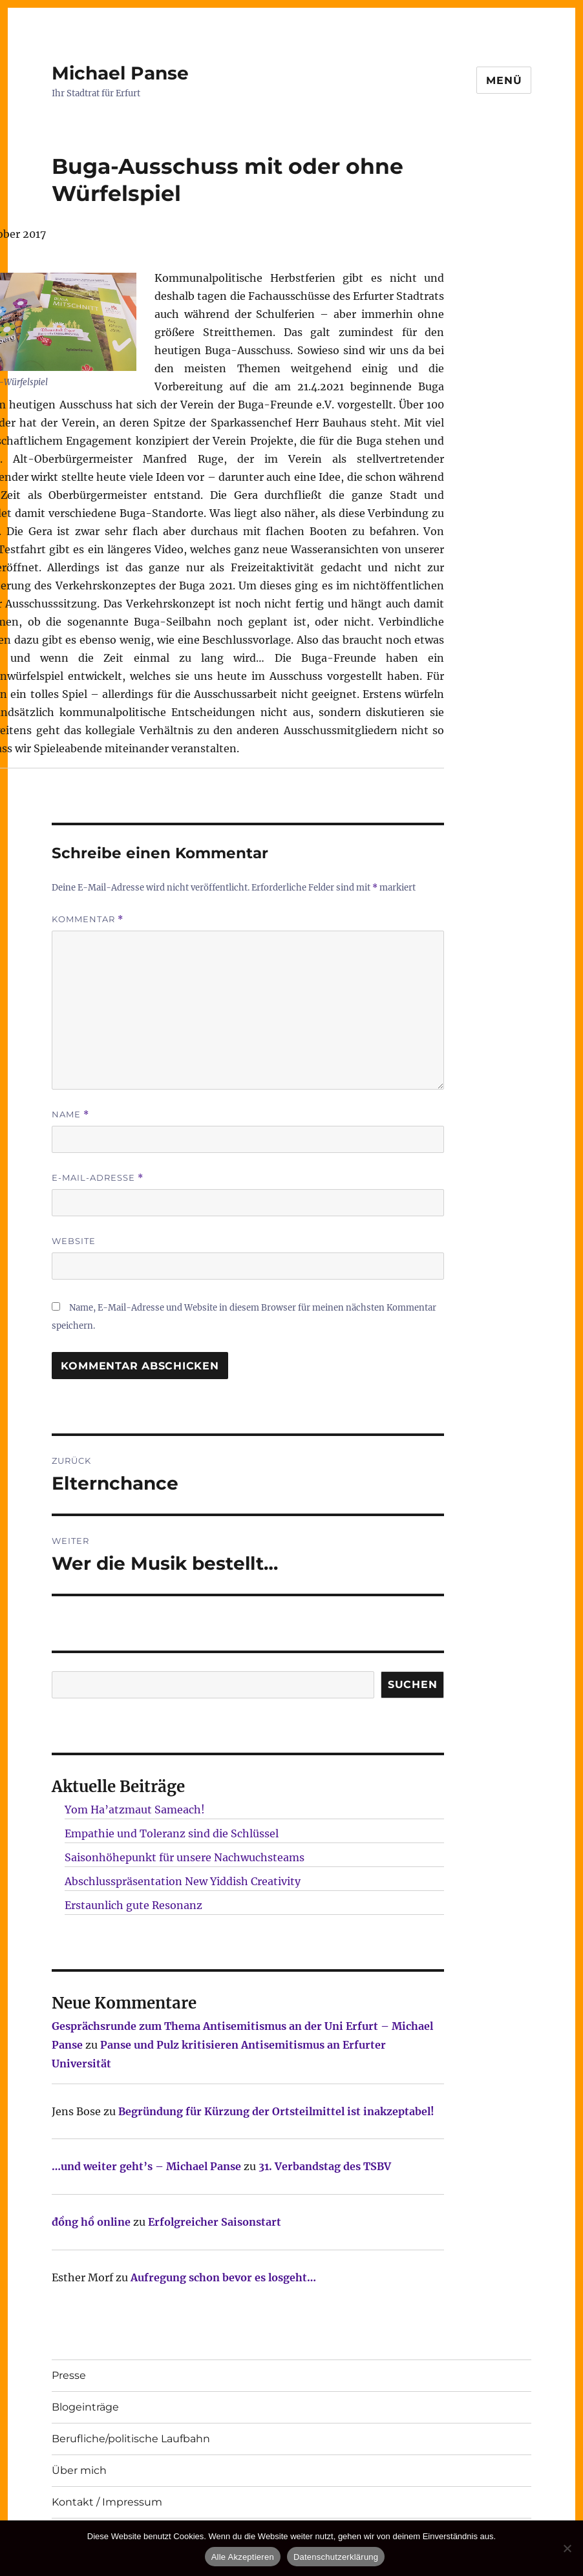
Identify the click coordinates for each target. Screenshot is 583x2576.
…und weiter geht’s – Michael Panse (146, 2166)
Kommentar (87, 919)
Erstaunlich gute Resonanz (133, 1905)
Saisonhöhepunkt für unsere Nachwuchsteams (184, 1857)
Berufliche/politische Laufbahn (131, 2439)
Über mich (79, 2470)
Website (74, 1241)
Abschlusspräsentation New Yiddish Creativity (183, 1881)
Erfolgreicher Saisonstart (214, 2221)
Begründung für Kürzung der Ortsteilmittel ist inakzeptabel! (276, 2111)
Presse (69, 2375)
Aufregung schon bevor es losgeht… (223, 2277)
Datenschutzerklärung (335, 2557)
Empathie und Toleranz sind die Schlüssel (172, 1833)
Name (70, 1114)
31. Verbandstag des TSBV (325, 2166)
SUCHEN (413, 1684)
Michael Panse (120, 73)
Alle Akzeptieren (242, 2557)
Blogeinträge (85, 2407)
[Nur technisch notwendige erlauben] (566, 2548)
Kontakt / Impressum (107, 2502)
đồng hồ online (91, 2221)
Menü (504, 80)
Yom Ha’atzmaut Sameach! (135, 1809)
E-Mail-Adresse (97, 1177)
